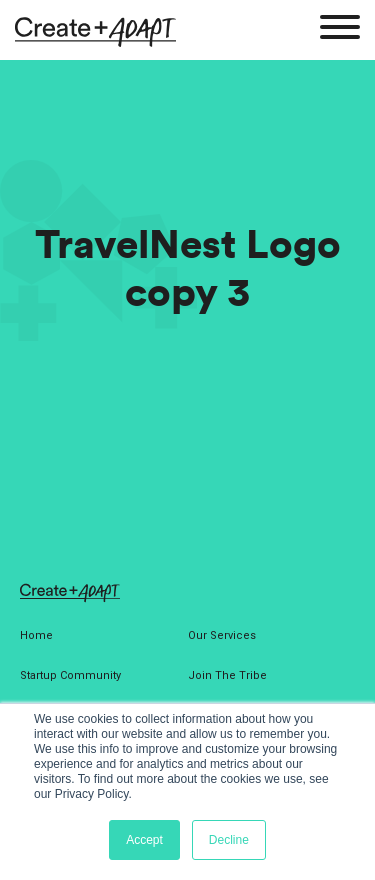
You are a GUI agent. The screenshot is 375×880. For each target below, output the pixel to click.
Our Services (222, 635)
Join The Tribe (227, 675)
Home (36, 635)
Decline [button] (229, 840)
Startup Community (70, 675)
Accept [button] (144, 840)
